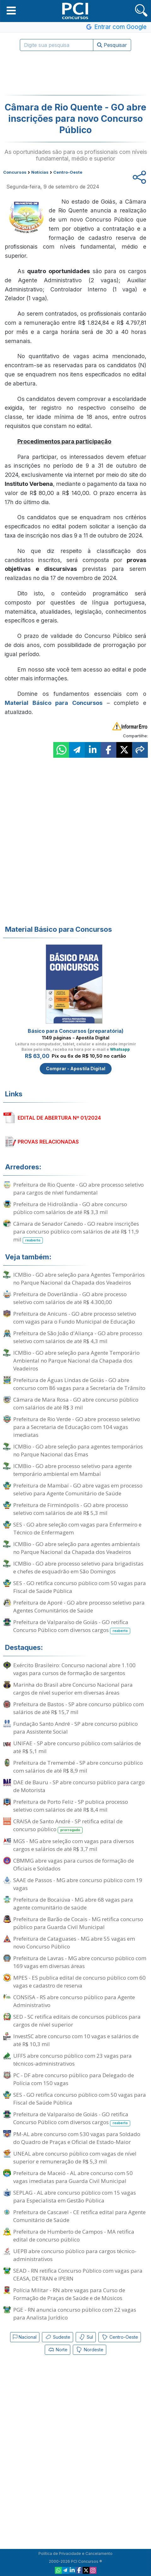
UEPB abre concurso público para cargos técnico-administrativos (74, 2255)
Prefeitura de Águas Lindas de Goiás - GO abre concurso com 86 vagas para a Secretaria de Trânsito (79, 1384)
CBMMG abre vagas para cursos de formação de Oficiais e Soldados (73, 1864)
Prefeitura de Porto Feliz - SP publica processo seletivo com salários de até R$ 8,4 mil (70, 1805)
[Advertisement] (75, 73)
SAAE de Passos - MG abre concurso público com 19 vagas (77, 1884)
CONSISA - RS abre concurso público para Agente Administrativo (74, 2001)
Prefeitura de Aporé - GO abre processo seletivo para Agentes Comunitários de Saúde (79, 1606)
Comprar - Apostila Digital (75, 1068)
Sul (85, 2337)
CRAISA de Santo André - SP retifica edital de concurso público (68, 1825)
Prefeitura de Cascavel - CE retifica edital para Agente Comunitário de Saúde (79, 2216)
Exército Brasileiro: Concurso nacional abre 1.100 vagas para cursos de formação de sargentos (74, 1669)
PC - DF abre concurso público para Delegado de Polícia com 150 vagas (73, 2079)
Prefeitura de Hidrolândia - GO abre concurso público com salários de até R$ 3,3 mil (70, 1208)
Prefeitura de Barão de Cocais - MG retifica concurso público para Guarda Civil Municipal (78, 1923)
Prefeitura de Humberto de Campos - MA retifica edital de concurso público (73, 2235)
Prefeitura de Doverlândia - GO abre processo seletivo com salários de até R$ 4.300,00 (70, 1298)
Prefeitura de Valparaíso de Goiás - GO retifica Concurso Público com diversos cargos (71, 1626)
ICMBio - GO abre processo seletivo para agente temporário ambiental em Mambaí (72, 1469)
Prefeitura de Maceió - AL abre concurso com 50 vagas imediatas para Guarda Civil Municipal (73, 2177)
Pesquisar (112, 45)
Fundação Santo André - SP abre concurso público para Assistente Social (75, 1727)
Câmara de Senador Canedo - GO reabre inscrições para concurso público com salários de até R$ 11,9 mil (76, 1232)
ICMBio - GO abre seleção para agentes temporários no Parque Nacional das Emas (78, 1450)
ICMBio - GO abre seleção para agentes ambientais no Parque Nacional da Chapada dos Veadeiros (76, 1547)
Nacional (25, 2337)
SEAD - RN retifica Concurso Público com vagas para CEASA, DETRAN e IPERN (77, 2274)
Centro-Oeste (119, 2337)
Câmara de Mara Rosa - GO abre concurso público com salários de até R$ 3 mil (75, 1403)
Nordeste (89, 2349)
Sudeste (57, 2337)
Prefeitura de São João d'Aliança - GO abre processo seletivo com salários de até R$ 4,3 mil (77, 1337)
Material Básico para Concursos (53, 703)
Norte (57, 2349)
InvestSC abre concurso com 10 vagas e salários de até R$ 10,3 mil (76, 2040)
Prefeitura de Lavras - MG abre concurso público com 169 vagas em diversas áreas (79, 1962)
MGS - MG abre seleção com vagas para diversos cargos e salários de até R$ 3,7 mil (73, 1845)
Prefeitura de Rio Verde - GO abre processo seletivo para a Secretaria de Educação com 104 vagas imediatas (76, 1426)
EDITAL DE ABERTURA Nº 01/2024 (59, 1118)
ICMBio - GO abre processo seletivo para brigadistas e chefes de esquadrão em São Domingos (78, 1567)
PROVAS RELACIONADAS (48, 1142)
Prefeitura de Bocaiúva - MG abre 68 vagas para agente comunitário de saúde (73, 1903)
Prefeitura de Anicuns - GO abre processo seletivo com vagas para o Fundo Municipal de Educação (74, 1317)
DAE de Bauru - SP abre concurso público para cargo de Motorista (79, 1786)
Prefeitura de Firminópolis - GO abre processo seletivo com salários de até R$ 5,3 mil (70, 1508)
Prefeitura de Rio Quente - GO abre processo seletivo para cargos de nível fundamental (78, 1188)
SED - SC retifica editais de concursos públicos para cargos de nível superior (77, 2020)
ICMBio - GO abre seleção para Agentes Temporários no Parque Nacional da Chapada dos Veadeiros (79, 1278)
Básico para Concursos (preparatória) (76, 1031)
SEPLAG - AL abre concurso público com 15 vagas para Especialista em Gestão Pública (74, 2196)
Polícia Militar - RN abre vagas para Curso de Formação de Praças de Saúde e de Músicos (69, 2294)
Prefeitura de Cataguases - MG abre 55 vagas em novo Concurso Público (74, 1942)
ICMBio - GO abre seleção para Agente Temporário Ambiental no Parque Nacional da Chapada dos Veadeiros (76, 1360)
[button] (11, 10)
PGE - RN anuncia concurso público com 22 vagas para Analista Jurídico (74, 2313)
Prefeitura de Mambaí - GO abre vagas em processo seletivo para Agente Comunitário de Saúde (77, 1489)
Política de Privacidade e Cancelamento (75, 2553)
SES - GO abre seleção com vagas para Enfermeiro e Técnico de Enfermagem (77, 1528)
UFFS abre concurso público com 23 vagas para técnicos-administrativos (72, 2059)
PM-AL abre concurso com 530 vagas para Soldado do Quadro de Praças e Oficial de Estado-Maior (76, 2138)
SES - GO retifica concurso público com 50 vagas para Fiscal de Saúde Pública (79, 1587)
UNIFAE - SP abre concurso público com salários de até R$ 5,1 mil (77, 1747)
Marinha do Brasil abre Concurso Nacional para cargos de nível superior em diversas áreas (73, 1688)
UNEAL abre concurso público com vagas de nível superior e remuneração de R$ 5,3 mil (74, 2157)
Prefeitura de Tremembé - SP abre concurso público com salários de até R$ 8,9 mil (78, 1766)
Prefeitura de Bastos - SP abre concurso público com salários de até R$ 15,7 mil (78, 1708)
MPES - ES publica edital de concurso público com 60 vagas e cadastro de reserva (79, 1981)
